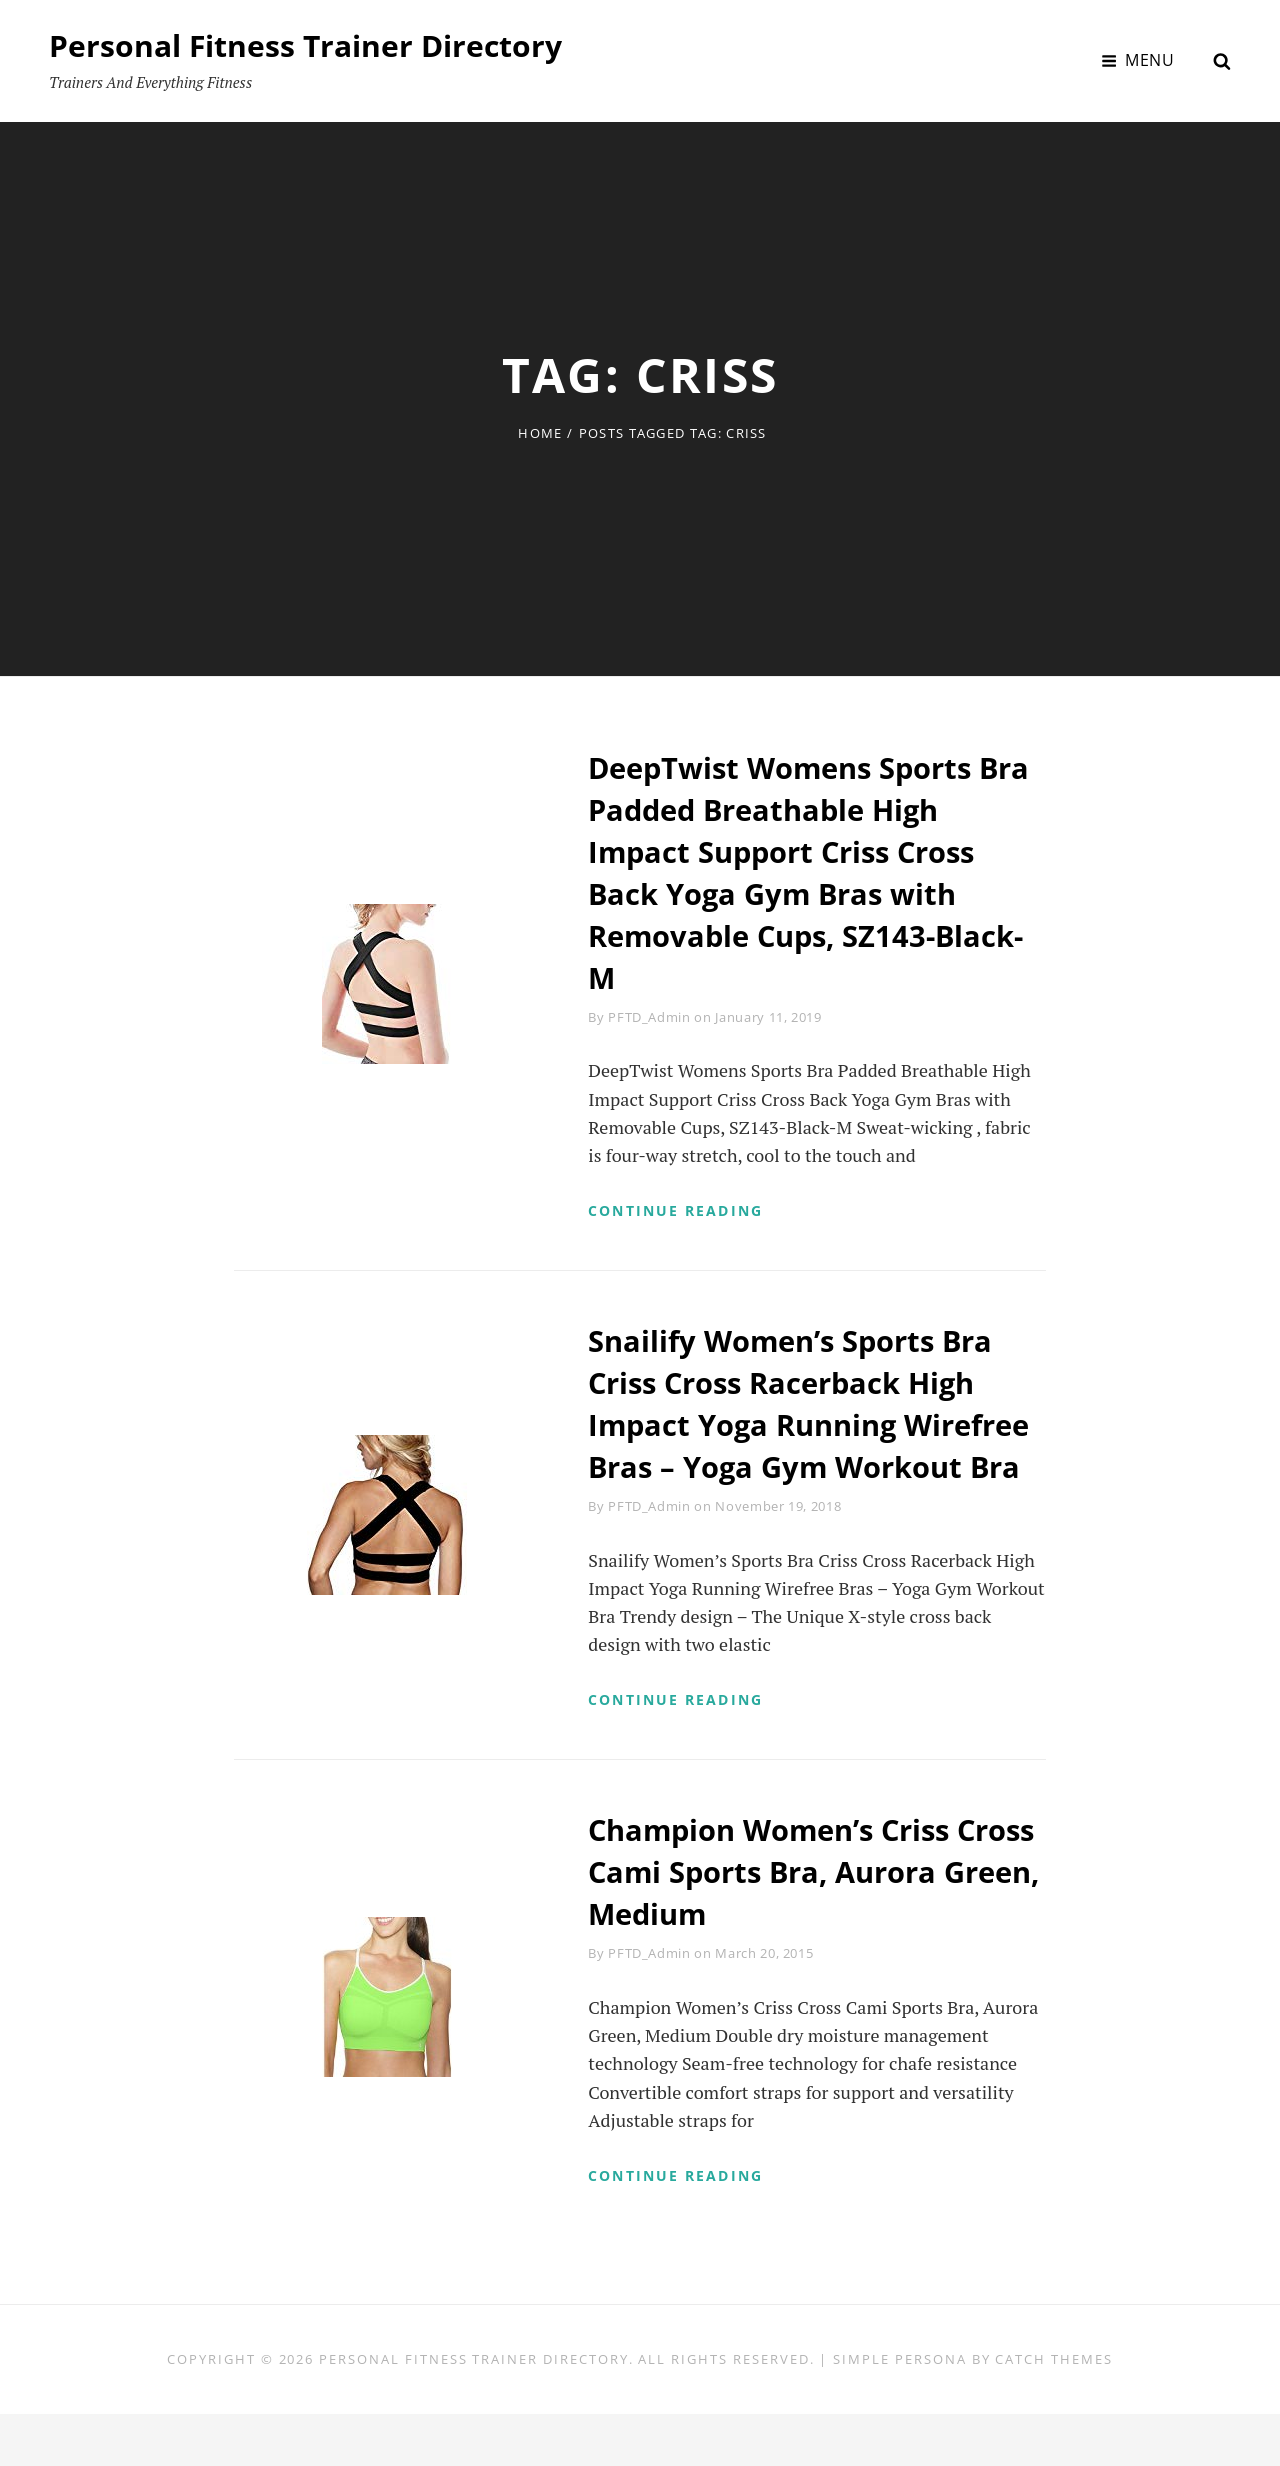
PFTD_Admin (649, 1017)
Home (540, 433)
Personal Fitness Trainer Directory (305, 45)
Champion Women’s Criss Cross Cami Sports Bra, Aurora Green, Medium (814, 1920)
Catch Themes (1053, 2411)
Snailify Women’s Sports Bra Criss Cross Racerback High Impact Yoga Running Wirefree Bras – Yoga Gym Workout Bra (798, 1427)
